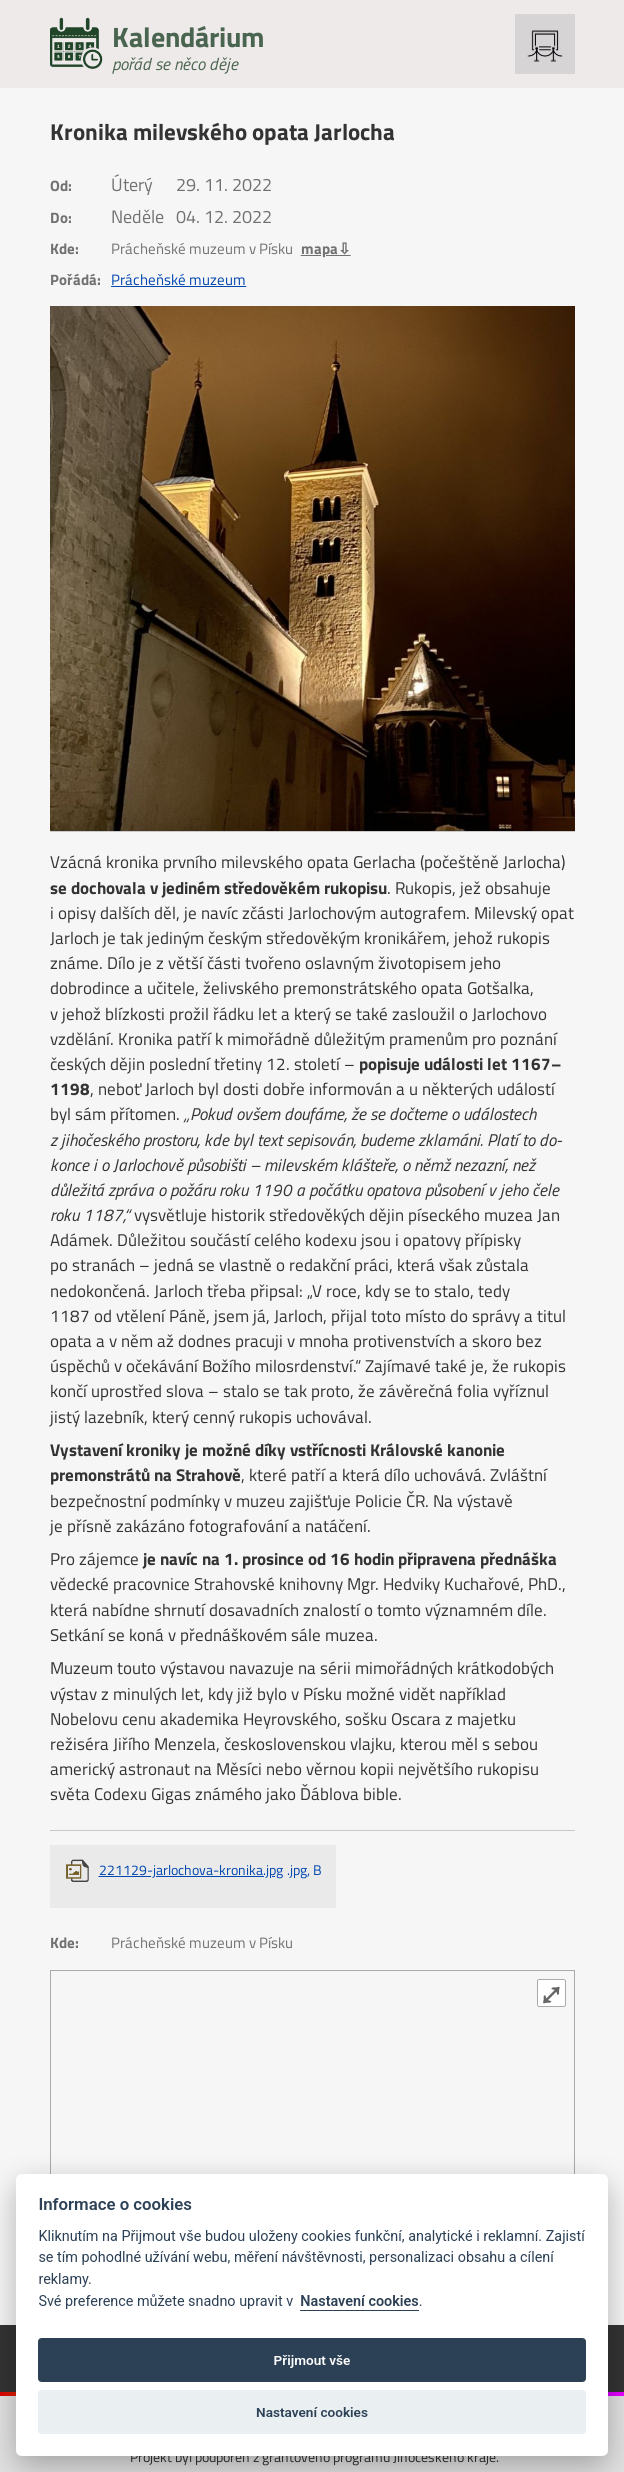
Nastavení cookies (359, 2301)
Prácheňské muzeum (178, 280)
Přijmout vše (312, 2360)
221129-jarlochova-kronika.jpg (210, 1869)
